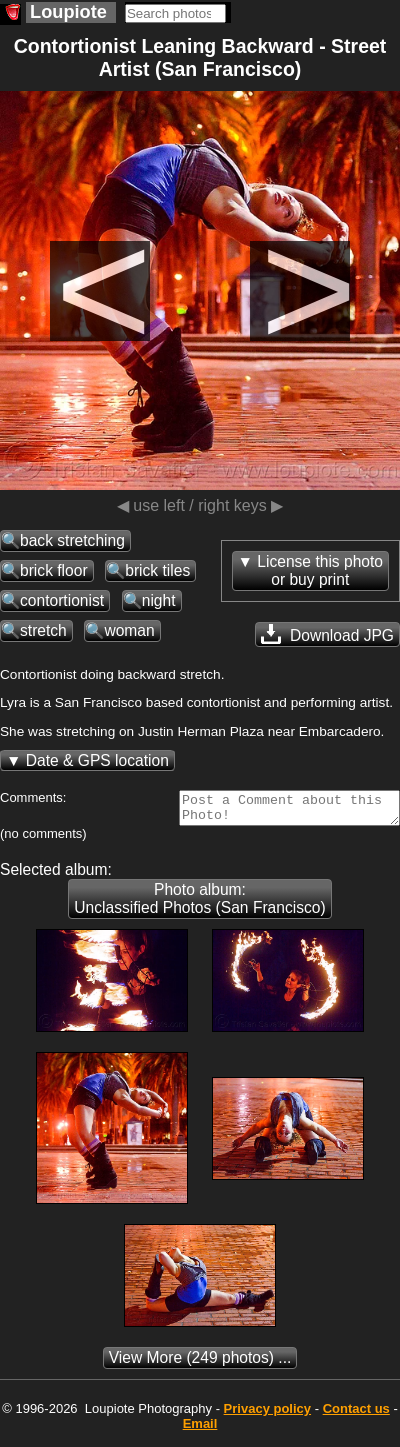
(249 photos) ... (200, 1363)
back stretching (72, 540)
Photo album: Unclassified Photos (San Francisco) (199, 904)
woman (129, 630)
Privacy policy (267, 1414)
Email (200, 1429)
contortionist (62, 600)
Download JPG (327, 634)
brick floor (54, 570)
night (159, 600)
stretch (43, 630)
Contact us (356, 1414)
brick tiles (157, 570)
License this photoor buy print (320, 570)
